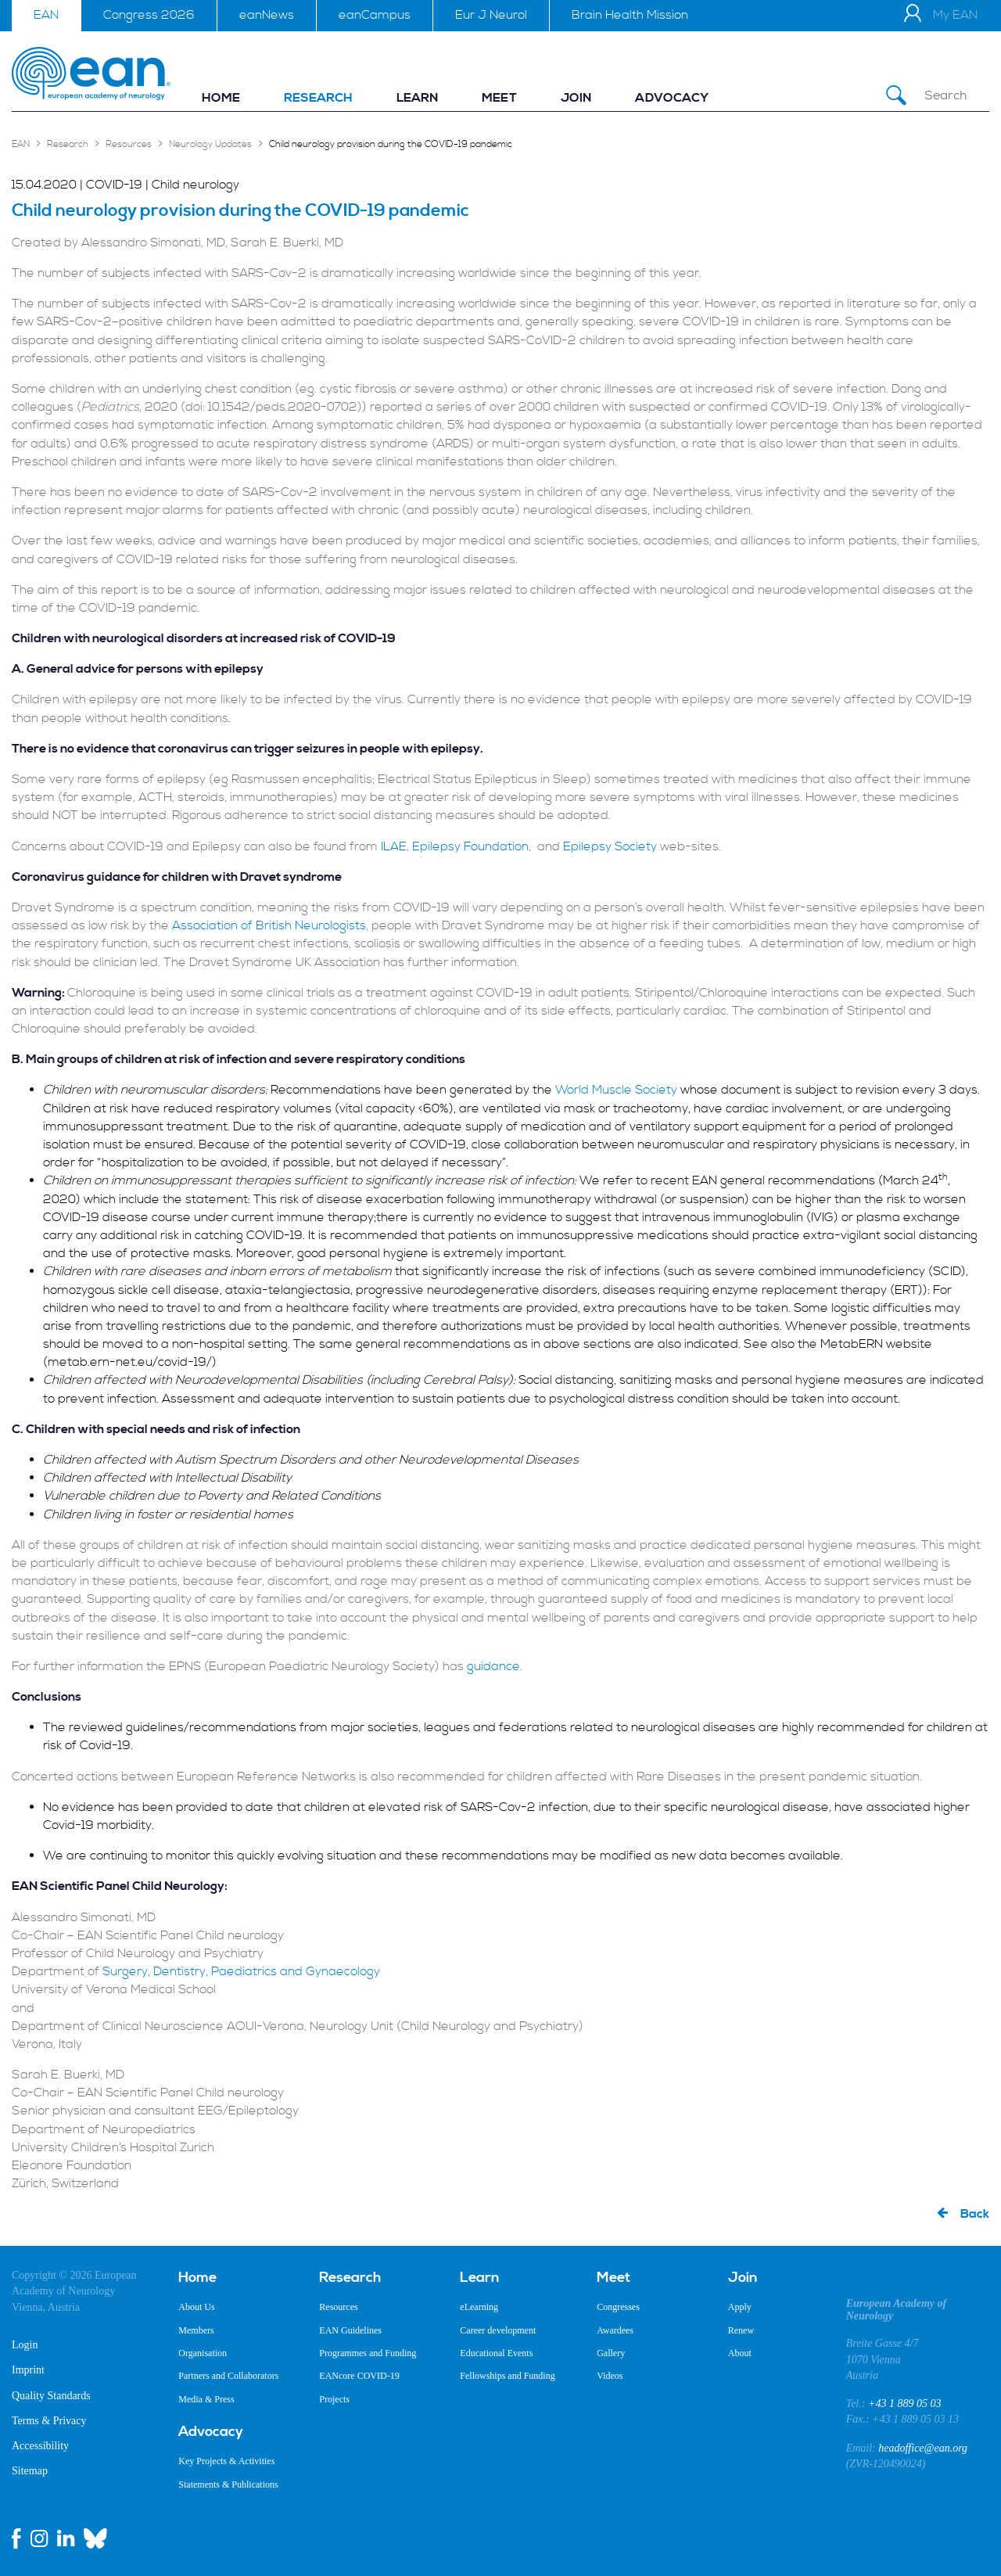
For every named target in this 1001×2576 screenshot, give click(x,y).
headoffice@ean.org (922, 2448)
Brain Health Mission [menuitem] (630, 15)
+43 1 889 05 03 (904, 2403)
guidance (493, 1666)
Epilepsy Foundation (470, 846)
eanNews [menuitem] (266, 15)
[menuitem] (221, 98)
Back (974, 2214)
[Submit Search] (896, 96)
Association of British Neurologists (269, 925)
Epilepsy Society (610, 846)
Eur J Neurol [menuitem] (491, 15)
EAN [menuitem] (46, 15)
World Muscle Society (616, 1090)
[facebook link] (16, 2538)
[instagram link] (39, 2538)
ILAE (394, 846)
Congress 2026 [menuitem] (149, 15)
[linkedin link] (65, 2538)
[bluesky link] (95, 2538)
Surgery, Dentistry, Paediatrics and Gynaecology (241, 1971)
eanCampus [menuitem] (375, 15)
